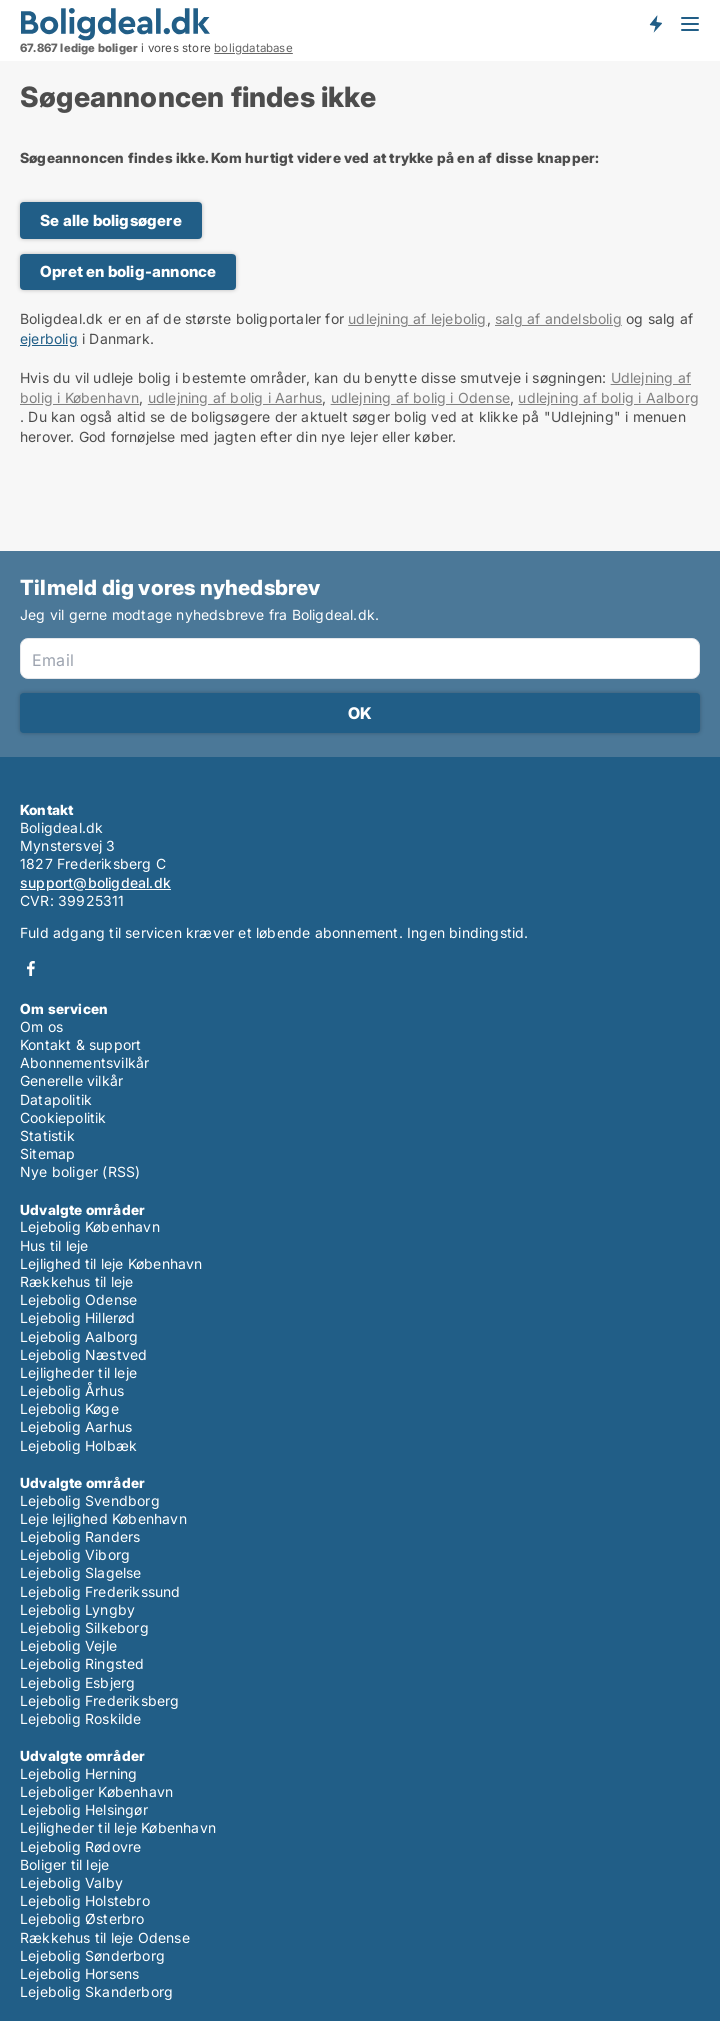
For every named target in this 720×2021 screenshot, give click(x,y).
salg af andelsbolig (558, 318)
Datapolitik (56, 1099)
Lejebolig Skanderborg (96, 1991)
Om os (41, 1026)
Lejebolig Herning (78, 1773)
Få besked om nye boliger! (655, 23)
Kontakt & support (80, 1044)
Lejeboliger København (96, 1791)
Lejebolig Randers (80, 1536)
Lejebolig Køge (69, 1408)
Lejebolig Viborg (75, 1554)
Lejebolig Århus (72, 1390)
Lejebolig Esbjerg (77, 1682)
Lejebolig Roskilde (81, 1718)
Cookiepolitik (63, 1117)
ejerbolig (49, 338)
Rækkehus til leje (76, 1281)
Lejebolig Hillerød (78, 1317)
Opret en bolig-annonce (128, 271)
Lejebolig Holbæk (78, 1445)
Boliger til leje (64, 1864)
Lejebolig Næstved (83, 1354)
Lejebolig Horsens (79, 1973)
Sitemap (47, 1153)
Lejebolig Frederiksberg (100, 1700)
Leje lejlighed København (103, 1518)
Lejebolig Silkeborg (84, 1627)
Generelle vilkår (71, 1080)
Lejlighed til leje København (111, 1263)
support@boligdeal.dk (95, 882)
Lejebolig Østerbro (82, 1918)
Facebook (31, 968)
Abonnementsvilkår (84, 1062)
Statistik (47, 1135)
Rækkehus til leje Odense (105, 1937)
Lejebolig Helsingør (84, 1809)
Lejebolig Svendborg (90, 1500)
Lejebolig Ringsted (82, 1663)
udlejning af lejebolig (417, 318)
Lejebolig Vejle (68, 1645)
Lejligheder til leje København (118, 1827)
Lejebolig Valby (71, 1882)
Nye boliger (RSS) (80, 1171)
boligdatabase (253, 48)
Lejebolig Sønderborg (92, 1955)
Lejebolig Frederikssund (100, 1591)
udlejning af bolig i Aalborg (608, 397)
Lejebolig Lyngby (77, 1609)
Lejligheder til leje (78, 1372)
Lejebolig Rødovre (80, 1846)
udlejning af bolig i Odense (420, 397)
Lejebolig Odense (78, 1299)
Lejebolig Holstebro (85, 1900)
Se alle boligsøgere (111, 220)
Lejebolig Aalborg (79, 1336)
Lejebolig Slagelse (81, 1572)
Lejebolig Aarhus (76, 1426)
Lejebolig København (90, 1226)
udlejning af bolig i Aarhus (235, 397)
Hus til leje (54, 1245)
